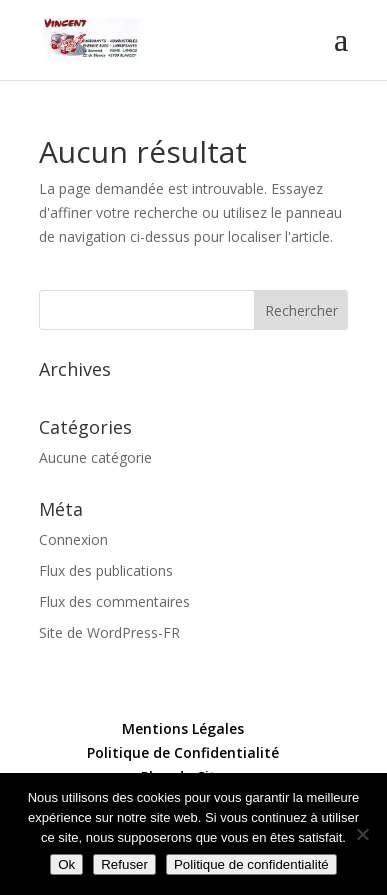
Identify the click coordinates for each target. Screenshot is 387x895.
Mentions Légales (183, 728)
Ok (66, 864)
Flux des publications (106, 570)
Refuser (124, 864)
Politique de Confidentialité (183, 752)
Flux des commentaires (114, 601)
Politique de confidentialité (251, 864)
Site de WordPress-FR (109, 632)
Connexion (73, 539)
